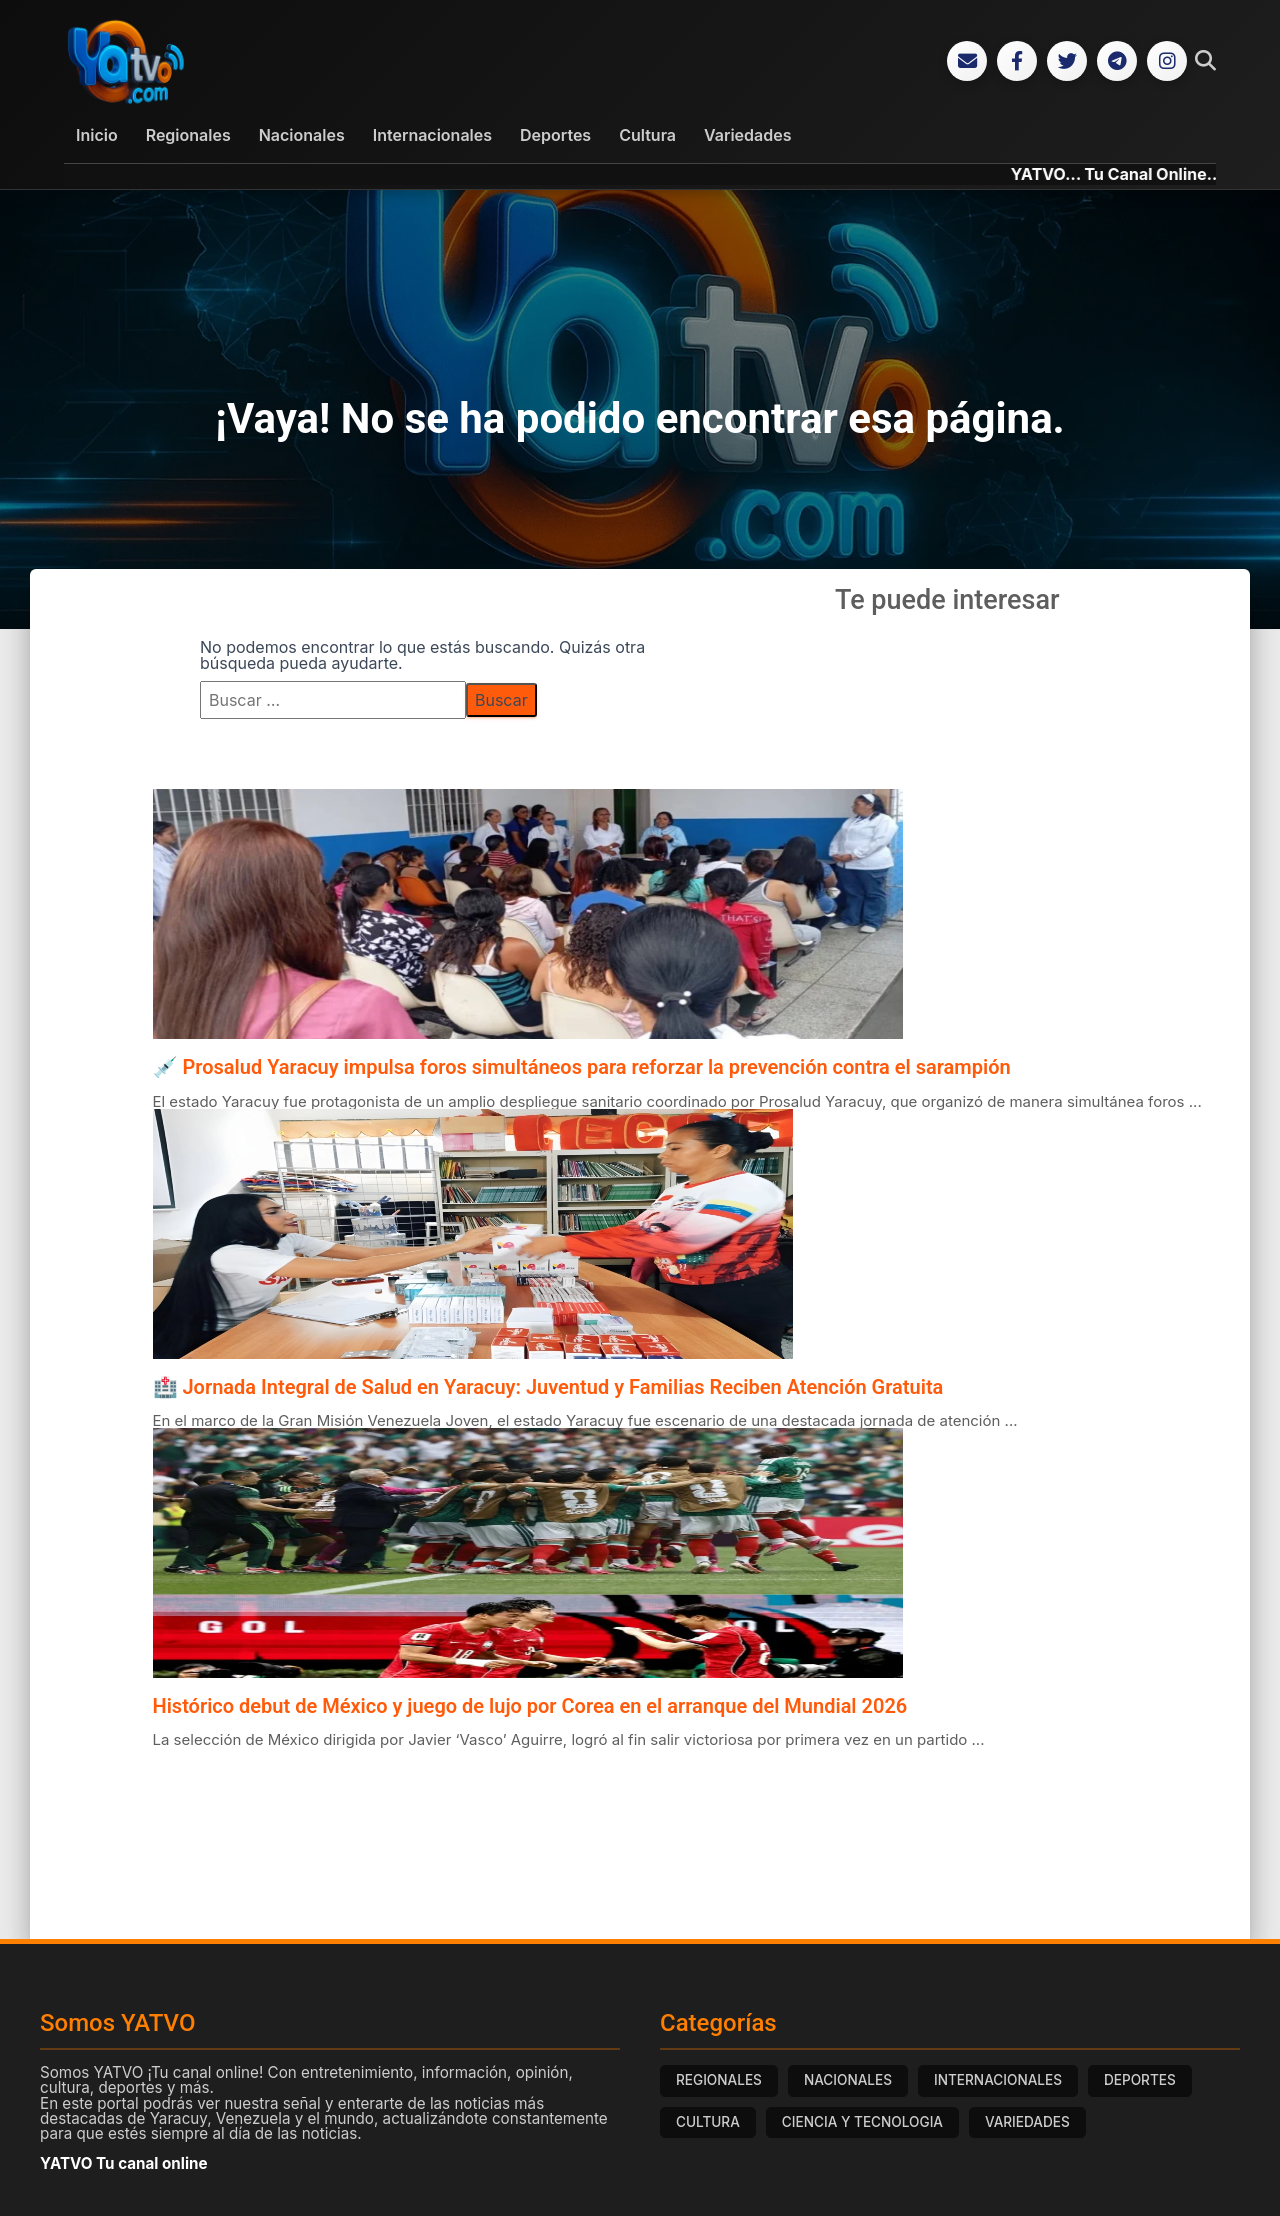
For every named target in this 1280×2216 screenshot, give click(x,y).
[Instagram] (1167, 62)
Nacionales (302, 137)
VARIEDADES (1027, 2124)
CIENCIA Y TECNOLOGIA (862, 2124)
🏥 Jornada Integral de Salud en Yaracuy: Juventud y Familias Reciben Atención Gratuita (548, 1388)
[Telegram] (1117, 62)
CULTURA (708, 2124)
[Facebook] (1017, 62)
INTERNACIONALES (998, 2082)
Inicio (97, 137)
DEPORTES (1140, 2082)
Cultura (647, 137)
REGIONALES (719, 2082)
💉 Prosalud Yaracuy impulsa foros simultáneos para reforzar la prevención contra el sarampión (582, 1069)
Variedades (747, 137)
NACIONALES (848, 2082)
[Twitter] (1067, 62)
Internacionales (432, 137)
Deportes (555, 137)
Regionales (188, 137)
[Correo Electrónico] (967, 62)
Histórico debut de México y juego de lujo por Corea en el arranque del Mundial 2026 (530, 1708)
